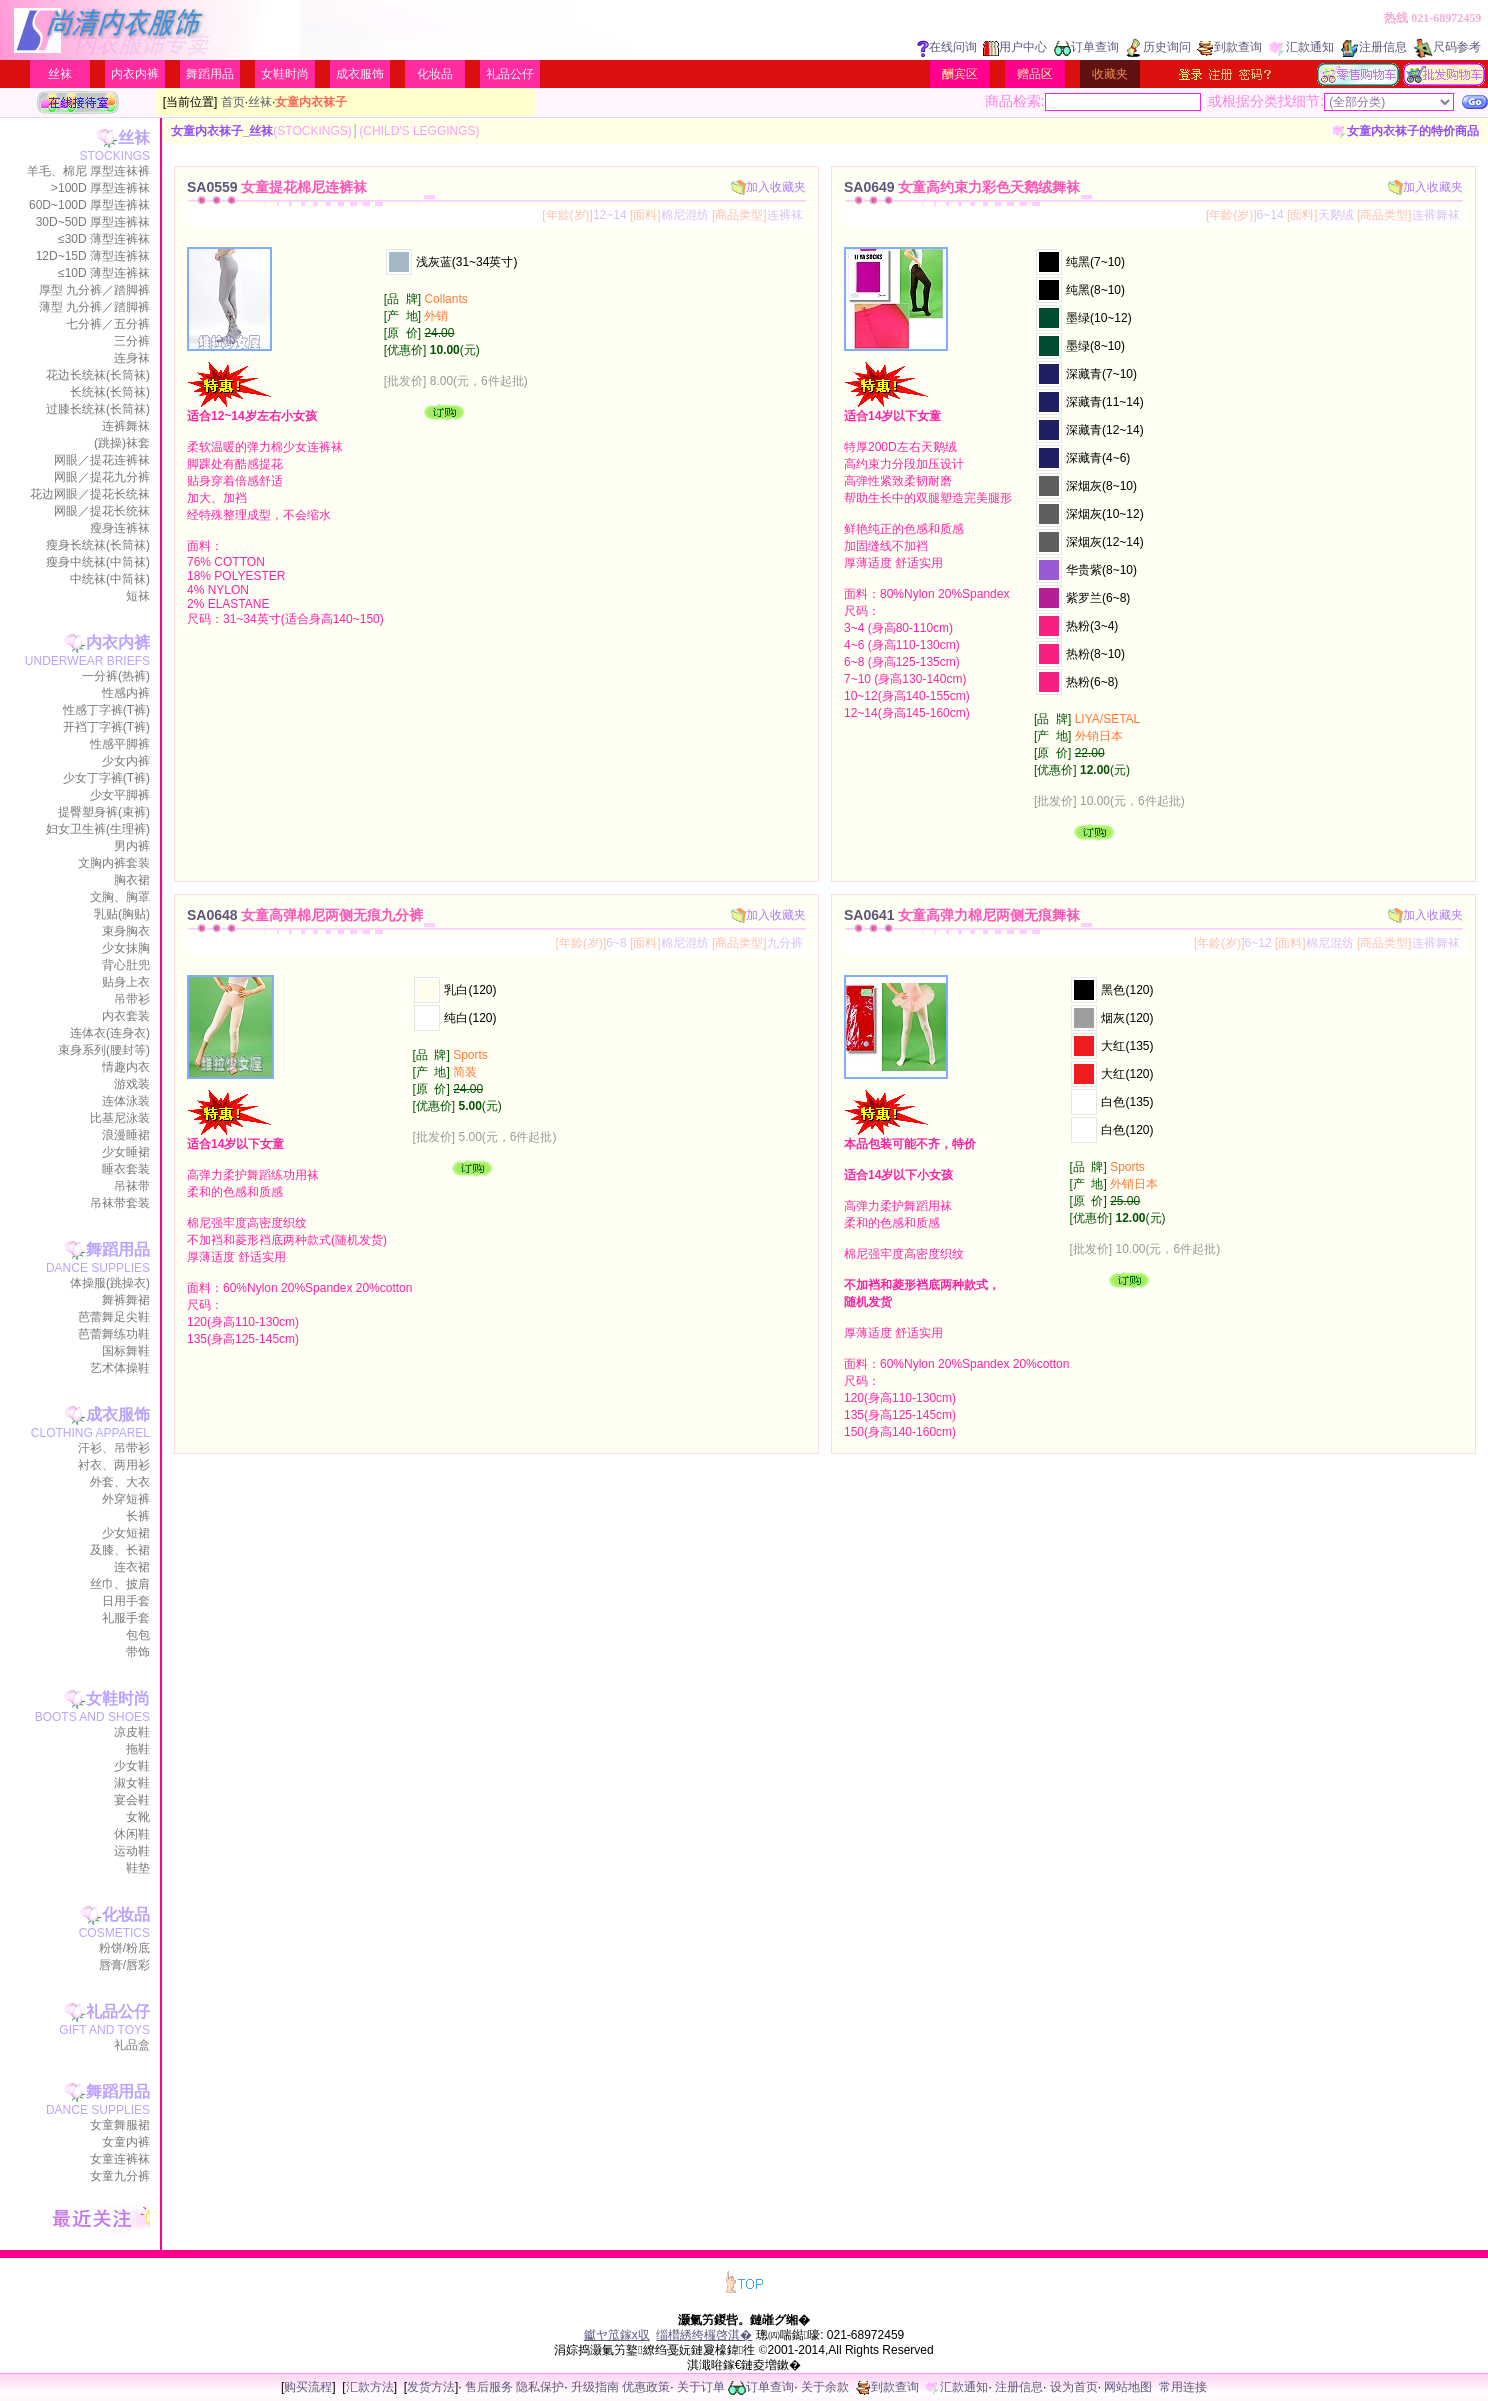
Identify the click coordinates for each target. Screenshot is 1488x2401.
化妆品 (435, 74)
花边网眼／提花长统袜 (90, 494)
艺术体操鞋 (120, 1368)
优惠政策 (646, 2387)
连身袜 (132, 358)
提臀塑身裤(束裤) (104, 812)
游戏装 (132, 1084)
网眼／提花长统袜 (102, 511)
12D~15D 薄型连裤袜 (93, 256)
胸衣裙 (132, 880)
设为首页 (1074, 2387)
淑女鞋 (132, 1783)
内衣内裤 (135, 74)
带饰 (138, 1652)
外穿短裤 (126, 1499)
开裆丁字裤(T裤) (106, 727)
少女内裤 (126, 761)
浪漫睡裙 (126, 1135)
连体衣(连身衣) (110, 1033)
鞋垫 (138, 1868)
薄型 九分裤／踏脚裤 (94, 307)
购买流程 (308, 2387)
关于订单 (701, 2387)
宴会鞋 (132, 1800)
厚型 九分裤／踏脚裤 (94, 290)
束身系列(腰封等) (104, 1050)
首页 (233, 102)
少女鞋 (132, 1766)
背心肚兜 (126, 965)
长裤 (138, 1516)
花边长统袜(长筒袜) (98, 375)
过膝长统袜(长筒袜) (98, 409)
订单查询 (1086, 47)
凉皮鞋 (132, 1732)
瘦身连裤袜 (120, 528)
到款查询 (1229, 47)
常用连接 (1183, 2387)
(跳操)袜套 (122, 443)
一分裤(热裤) (116, 676)
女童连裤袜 (120, 2159)
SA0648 (305, 915)
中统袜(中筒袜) (110, 579)
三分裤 (132, 341)
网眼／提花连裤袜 (102, 460)
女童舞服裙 (120, 2125)
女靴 (138, 1817)
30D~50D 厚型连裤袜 (93, 222)
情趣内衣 (126, 1067)
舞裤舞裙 (126, 1300)
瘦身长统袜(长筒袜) (98, 545)
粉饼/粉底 (124, 1948)
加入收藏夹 (768, 187)
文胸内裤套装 (114, 863)
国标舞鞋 (126, 1351)
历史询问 (1158, 47)
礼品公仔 (510, 74)
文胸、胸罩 (120, 897)
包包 (138, 1635)
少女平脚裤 (120, 795)
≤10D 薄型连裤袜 (104, 273)
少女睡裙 (126, 1152)
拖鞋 (138, 1749)
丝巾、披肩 (120, 1584)
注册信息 (1374, 47)
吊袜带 (132, 1186)
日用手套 (126, 1601)
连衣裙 (132, 1567)
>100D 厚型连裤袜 (100, 188)
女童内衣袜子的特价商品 (1405, 131)
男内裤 (132, 846)
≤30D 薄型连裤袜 (104, 239)
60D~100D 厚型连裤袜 (89, 205)
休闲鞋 (132, 1834)
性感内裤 (126, 693)
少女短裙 (126, 1533)
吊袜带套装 (120, 1203)
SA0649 (962, 187)
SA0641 (962, 915)
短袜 (138, 596)
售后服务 (489, 2387)
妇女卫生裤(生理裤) (98, 829)
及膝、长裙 (120, 1550)
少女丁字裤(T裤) (106, 778)
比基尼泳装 (120, 1118)
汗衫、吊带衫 (114, 1448)
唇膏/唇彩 (124, 1965)
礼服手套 (126, 1618)
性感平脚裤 (120, 744)
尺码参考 (1447, 47)
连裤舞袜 (126, 426)
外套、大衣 (120, 1482)
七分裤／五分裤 (108, 324)
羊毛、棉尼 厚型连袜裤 (88, 171)
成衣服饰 (360, 74)
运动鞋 (132, 1851)
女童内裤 (126, 2142)
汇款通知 (1301, 47)
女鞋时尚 (285, 74)
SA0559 (277, 187)
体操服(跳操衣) (110, 1283)
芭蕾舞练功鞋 (114, 1334)
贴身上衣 (126, 982)
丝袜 (60, 74)
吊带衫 (132, 999)
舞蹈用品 (210, 74)
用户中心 (1015, 47)
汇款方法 (370, 2387)
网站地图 (1128, 2387)
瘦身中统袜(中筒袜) (98, 562)
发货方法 (431, 2387)
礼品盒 (132, 2045)
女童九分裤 (120, 2176)
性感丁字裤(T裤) (106, 710)
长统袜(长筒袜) (110, 392)
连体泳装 (126, 1101)
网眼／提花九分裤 (102, 477)
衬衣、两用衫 (114, 1465)
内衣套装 (126, 1016)
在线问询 (947, 47)
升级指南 (595, 2387)
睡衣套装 (126, 1169)
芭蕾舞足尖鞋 (114, 1317)
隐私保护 (540, 2387)
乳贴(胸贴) (122, 914)
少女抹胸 (126, 948)
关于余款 (825, 2387)
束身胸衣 (126, 931)
